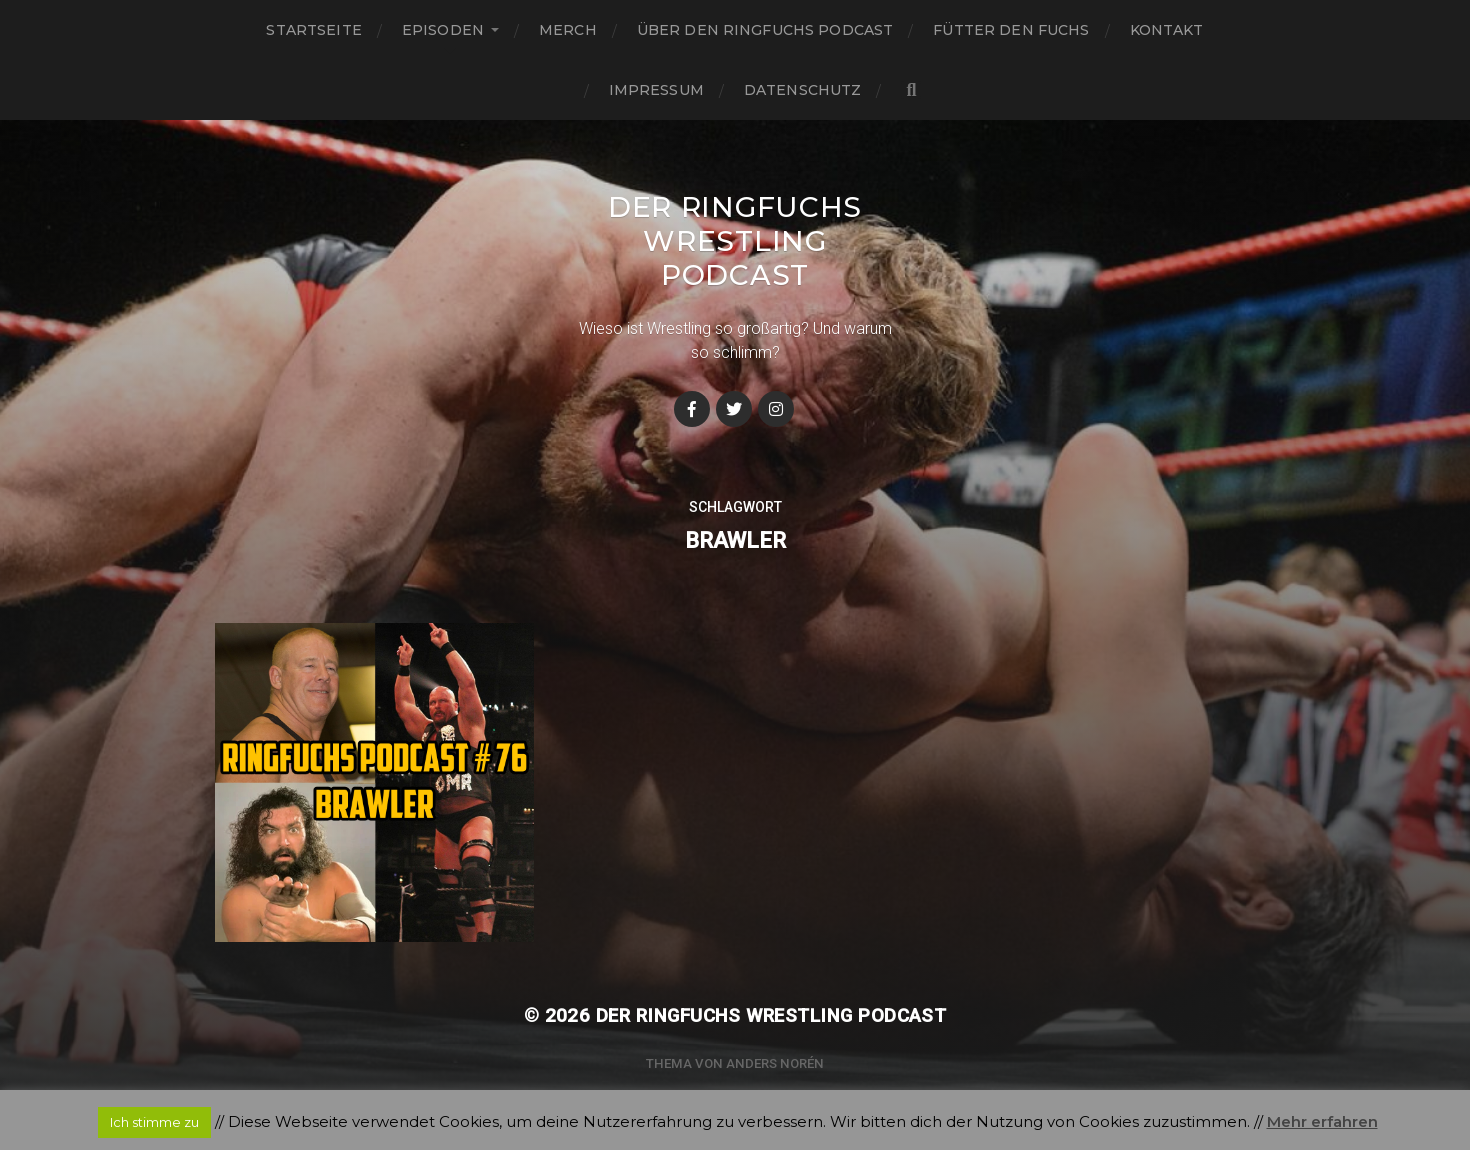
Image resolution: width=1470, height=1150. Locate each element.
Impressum (656, 90)
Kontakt (1167, 30)
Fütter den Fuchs (1011, 30)
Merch (568, 30)
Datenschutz (803, 90)
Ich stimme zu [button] (154, 1122)
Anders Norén (775, 1063)
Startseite (313, 30)
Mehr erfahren (1322, 1121)
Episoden (443, 30)
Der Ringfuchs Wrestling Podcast (735, 241)
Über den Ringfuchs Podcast (765, 30)
